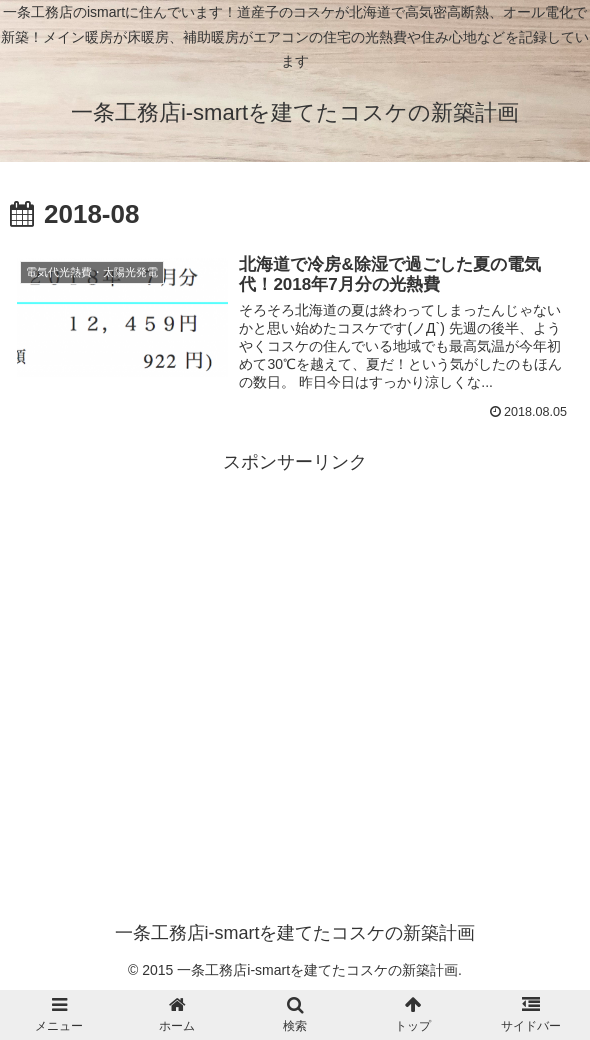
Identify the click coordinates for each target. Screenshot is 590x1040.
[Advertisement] (295, 619)
